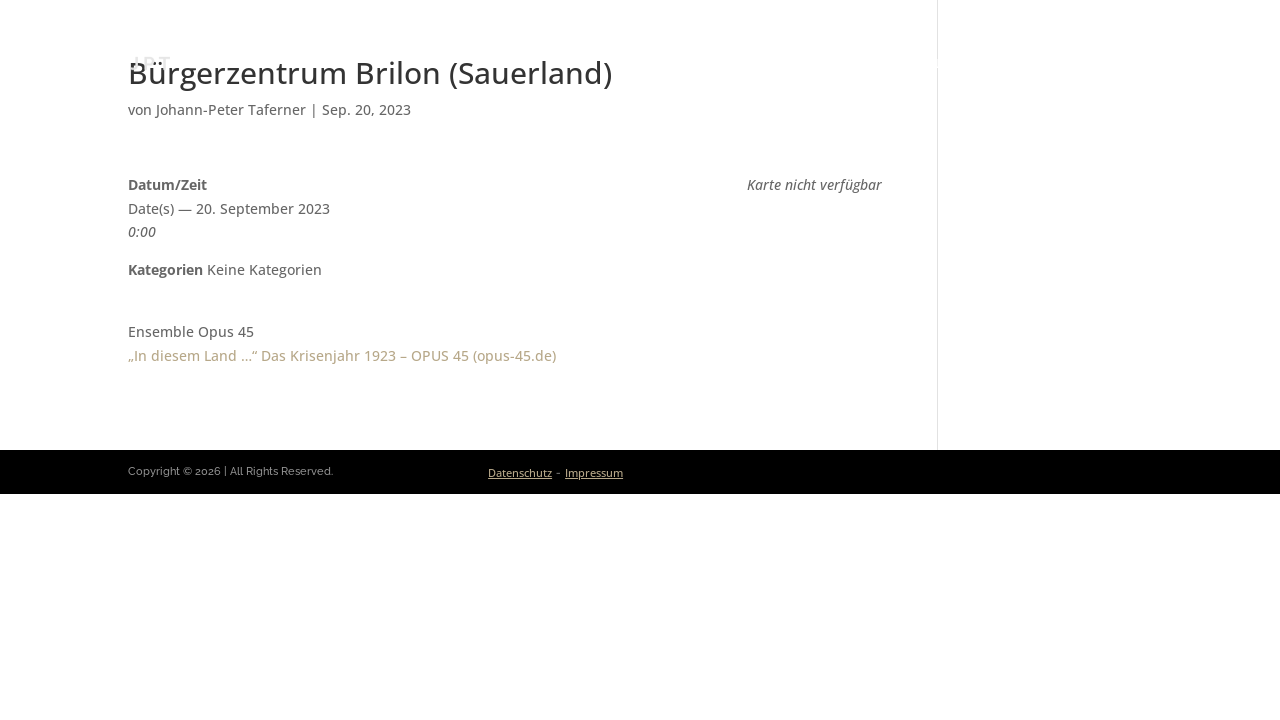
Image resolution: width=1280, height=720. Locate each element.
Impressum (594, 472)
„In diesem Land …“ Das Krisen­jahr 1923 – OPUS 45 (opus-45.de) (342, 355)
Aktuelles (709, 64)
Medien (1012, 64)
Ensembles (918, 64)
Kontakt (1117, 64)
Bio (632, 64)
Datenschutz (520, 472)
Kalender (813, 64)
